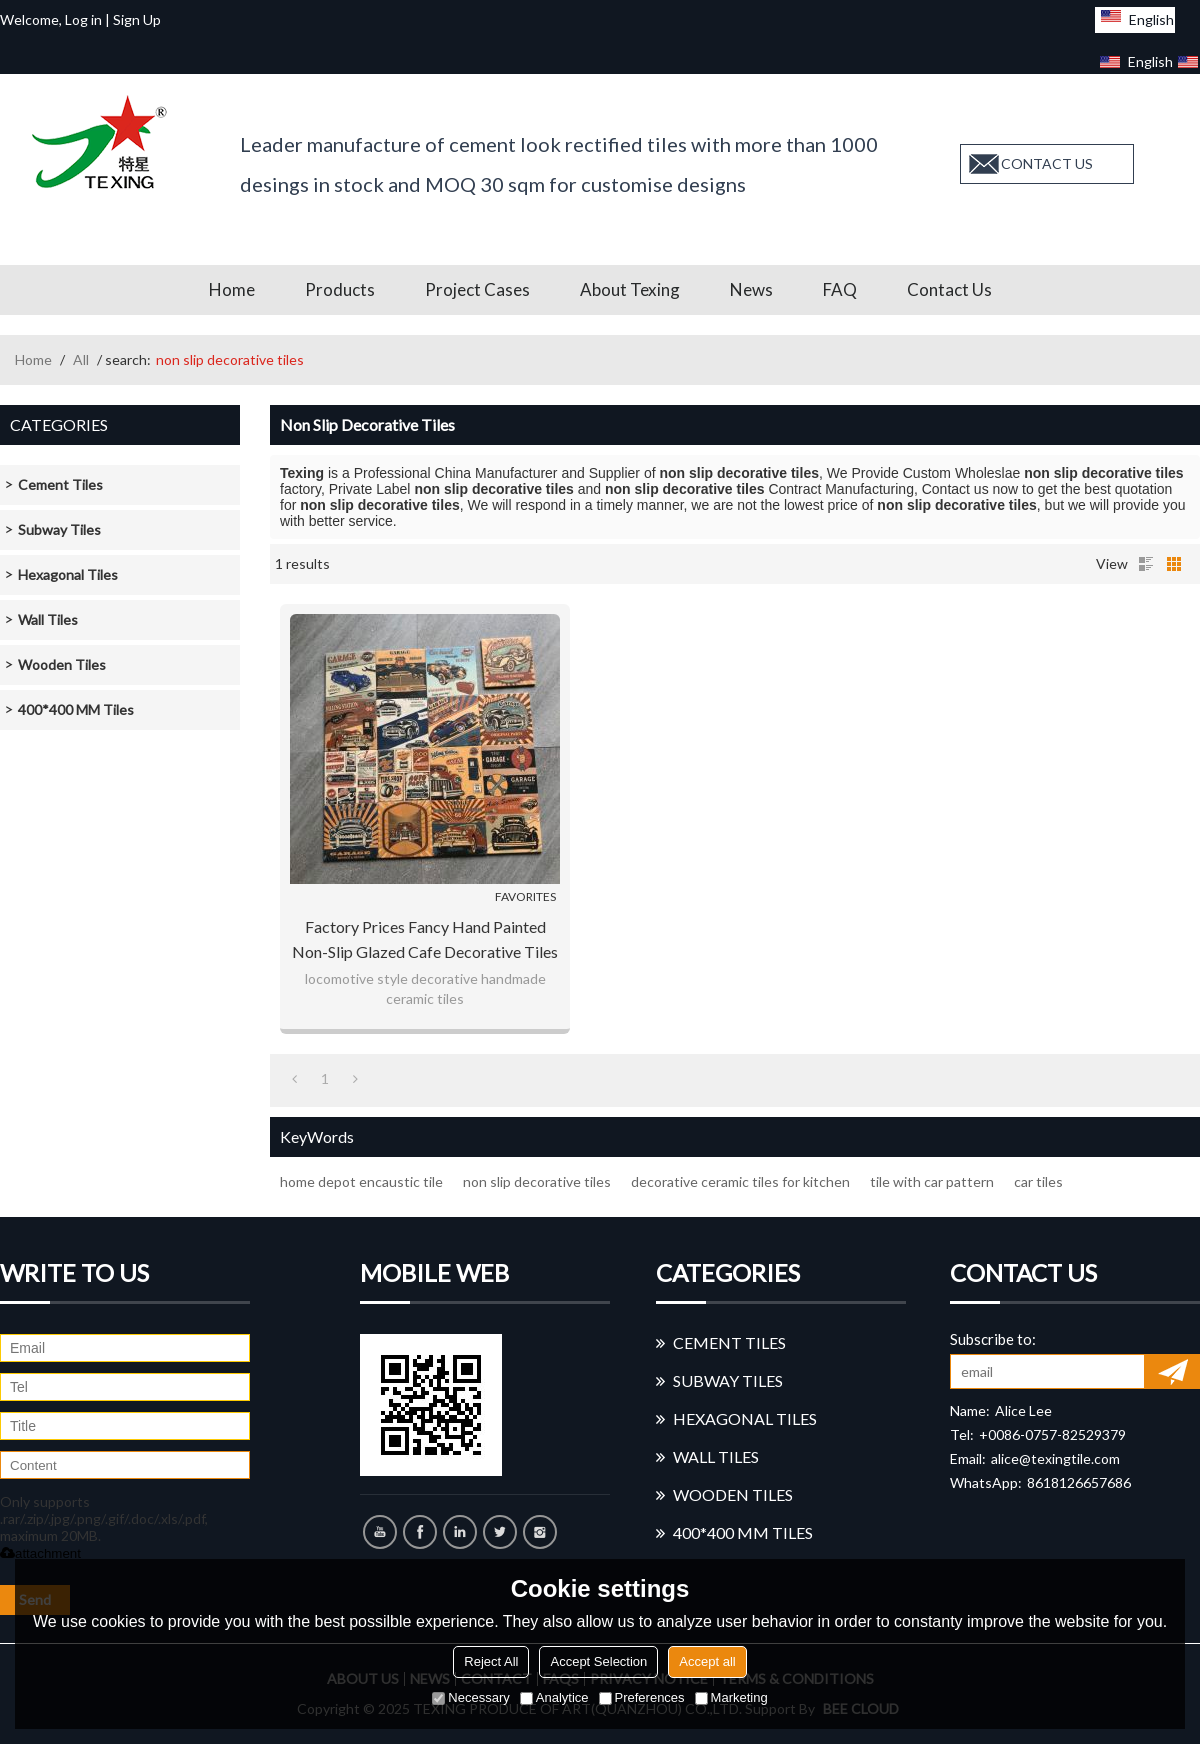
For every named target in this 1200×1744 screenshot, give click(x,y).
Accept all (707, 1661)
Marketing (731, 1697)
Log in (83, 19)
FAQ (840, 289)
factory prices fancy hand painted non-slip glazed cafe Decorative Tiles (425, 939)
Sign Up (137, 19)
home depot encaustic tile (361, 1181)
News (751, 289)
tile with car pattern (932, 1181)
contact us (1047, 163)
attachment (40, 1553)
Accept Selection (598, 1661)
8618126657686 (1079, 1482)
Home (232, 289)
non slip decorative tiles (537, 1181)
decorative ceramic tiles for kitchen (740, 1181)
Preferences (642, 1697)
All (81, 359)
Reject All (491, 1661)
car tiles (1038, 1181)
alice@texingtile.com (1055, 1458)
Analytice (554, 1697)
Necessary (470, 1697)
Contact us (949, 289)
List (1146, 564)
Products (340, 289)
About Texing (630, 289)
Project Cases (477, 289)
